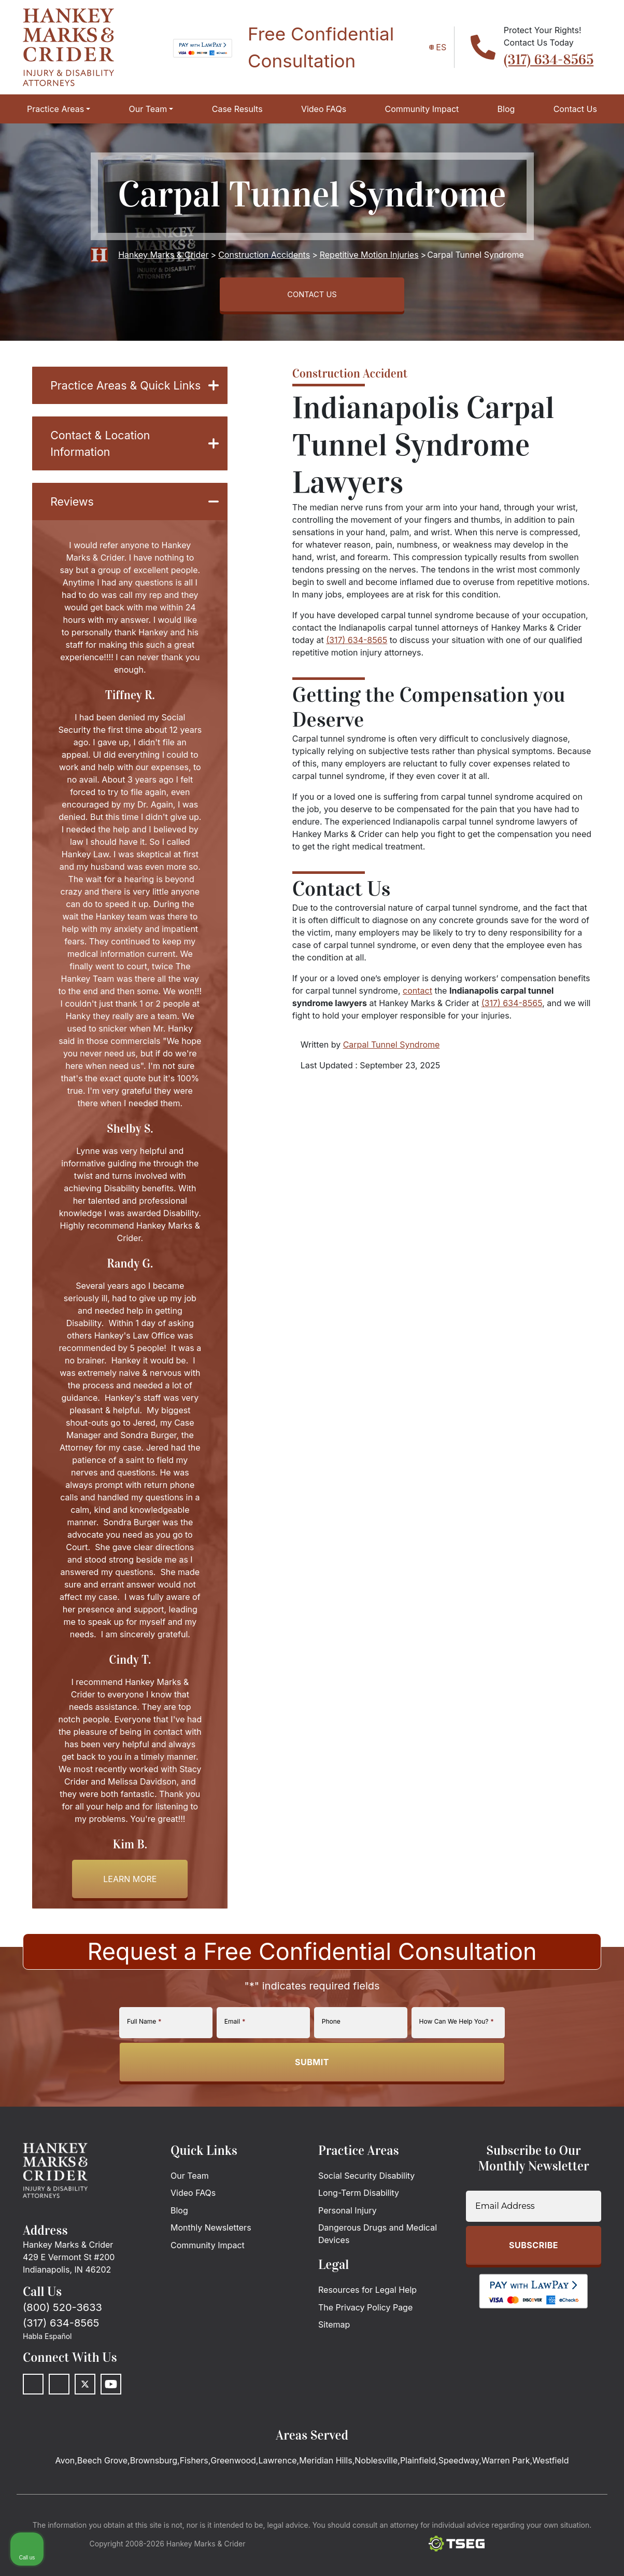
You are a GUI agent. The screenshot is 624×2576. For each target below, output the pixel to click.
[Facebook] (33, 2415)
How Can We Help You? (456, 2052)
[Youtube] (111, 2415)
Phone (331, 2052)
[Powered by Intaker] (535, 2554)
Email (234, 2052)
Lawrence (277, 2491)
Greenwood (233, 2491)
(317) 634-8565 (548, 59)
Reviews (134, 531)
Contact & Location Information (134, 470)
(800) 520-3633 (62, 2338)
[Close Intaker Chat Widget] (590, 2244)
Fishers (194, 2491)
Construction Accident (350, 377)
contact (417, 995)
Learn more (130, 1910)
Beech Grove (102, 2491)
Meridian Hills (325, 2491)
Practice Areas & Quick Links (134, 399)
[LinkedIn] (59, 2415)
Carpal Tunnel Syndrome (391, 1049)
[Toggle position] (568, 2244)
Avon (65, 2491)
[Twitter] (85, 2415)
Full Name (144, 2052)
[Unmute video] (440, 2244)
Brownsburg (153, 2491)
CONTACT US (312, 296)
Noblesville (376, 2491)
